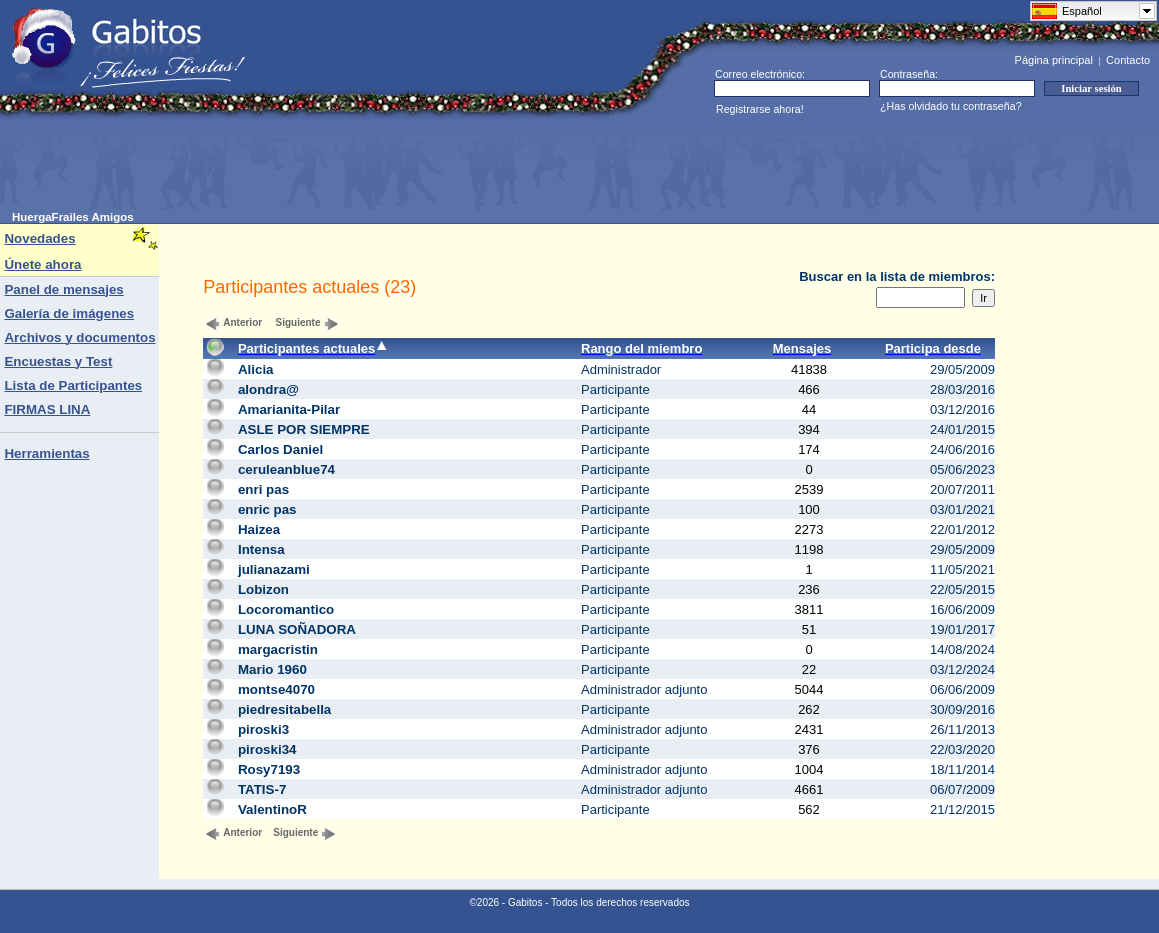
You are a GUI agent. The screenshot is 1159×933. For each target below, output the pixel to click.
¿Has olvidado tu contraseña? (951, 106)
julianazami (274, 569)
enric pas (267, 509)
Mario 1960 (272, 669)
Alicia (256, 369)
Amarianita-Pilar (289, 409)
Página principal (1054, 60)
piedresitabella (284, 709)
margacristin (278, 649)
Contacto (1128, 60)
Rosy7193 (269, 769)
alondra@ (268, 389)
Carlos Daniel (280, 449)
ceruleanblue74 (286, 469)
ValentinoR (272, 809)
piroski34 (267, 749)
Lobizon (263, 589)
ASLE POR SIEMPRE (304, 429)
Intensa (261, 549)
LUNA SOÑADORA (297, 629)
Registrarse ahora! (760, 109)
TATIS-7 (262, 789)
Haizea (259, 529)
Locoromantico (286, 609)
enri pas (263, 489)
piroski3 (263, 729)
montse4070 (276, 689)
